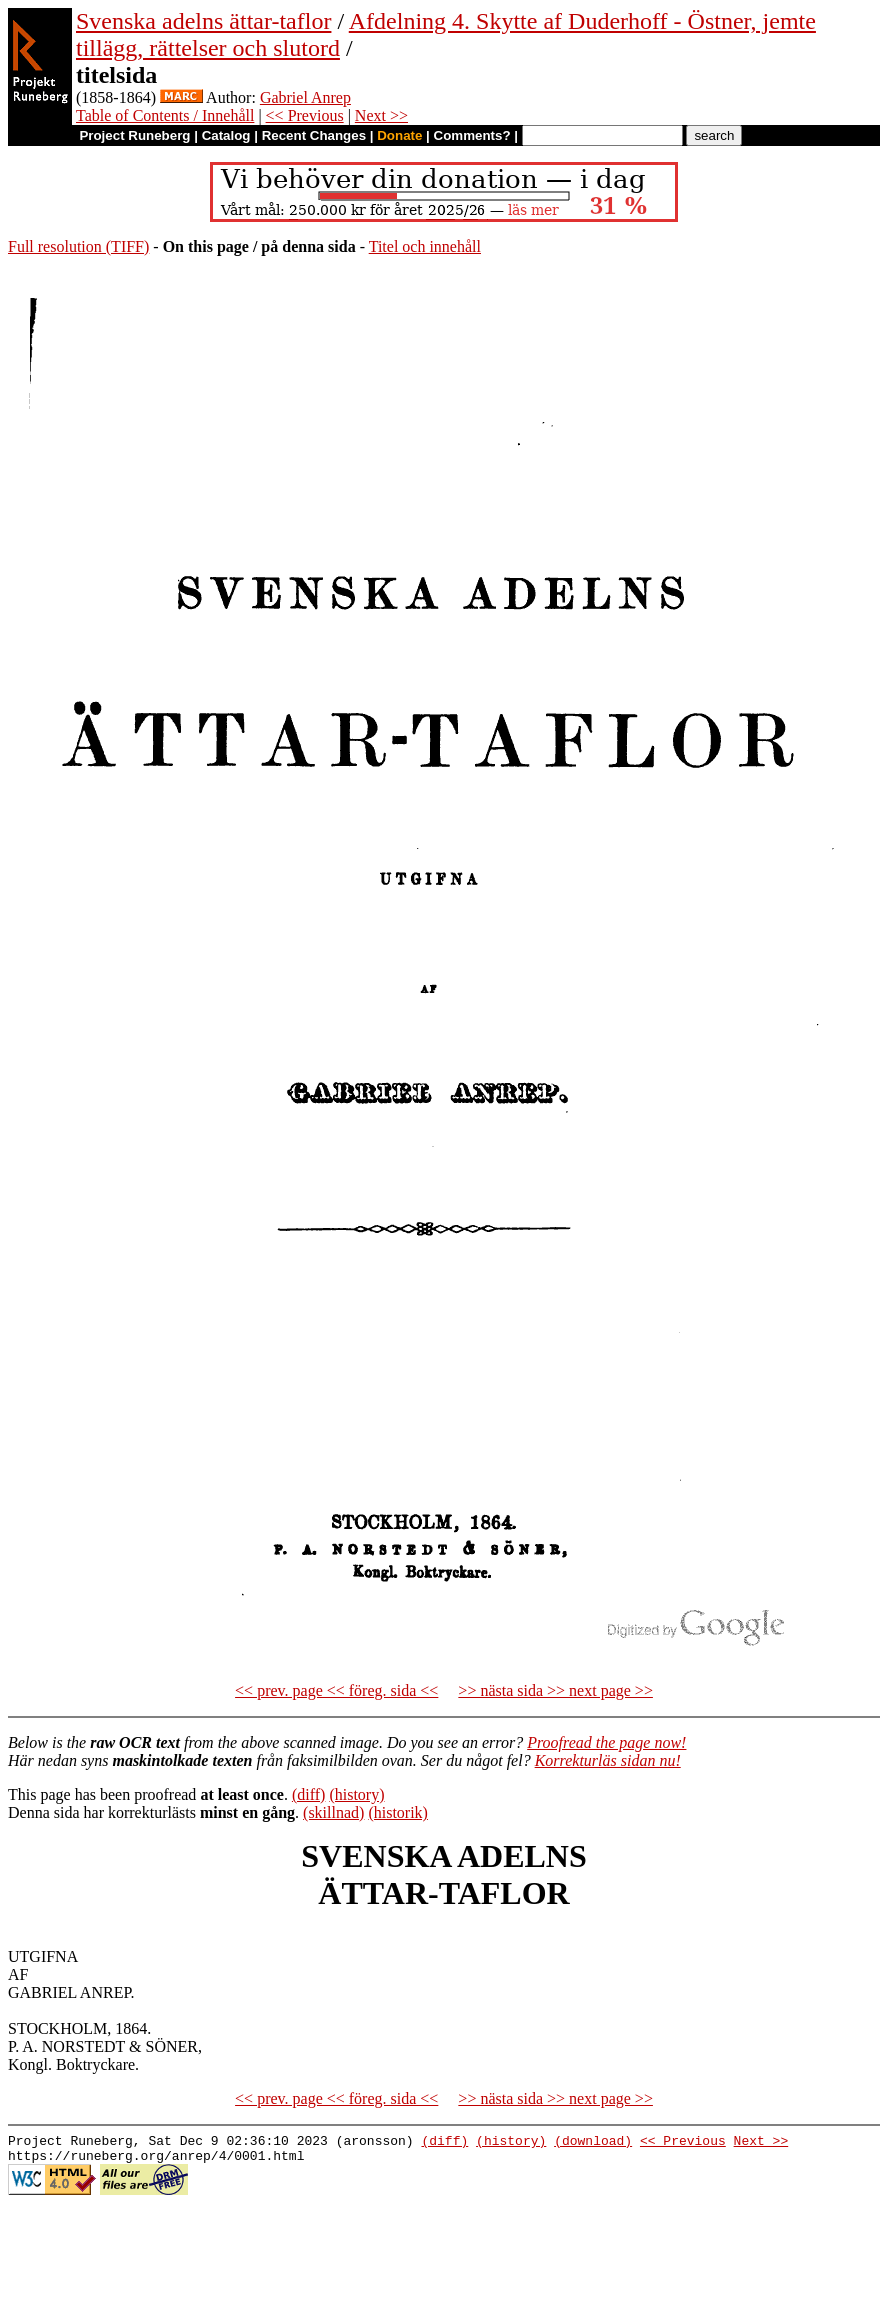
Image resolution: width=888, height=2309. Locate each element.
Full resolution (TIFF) (78, 246)
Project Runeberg (134, 135)
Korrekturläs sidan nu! (608, 1760)
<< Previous (305, 115)
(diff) (308, 1794)
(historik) (398, 1812)
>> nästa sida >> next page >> (555, 1690)
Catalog (226, 135)
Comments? (472, 135)
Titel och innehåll (425, 246)
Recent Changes (314, 135)
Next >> (381, 115)
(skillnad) (333, 1812)
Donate (399, 135)
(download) (593, 2143)
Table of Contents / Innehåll (165, 115)
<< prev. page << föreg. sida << (336, 1690)
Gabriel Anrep (305, 97)
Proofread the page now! (606, 1742)
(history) (356, 1794)
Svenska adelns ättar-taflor (203, 21)
